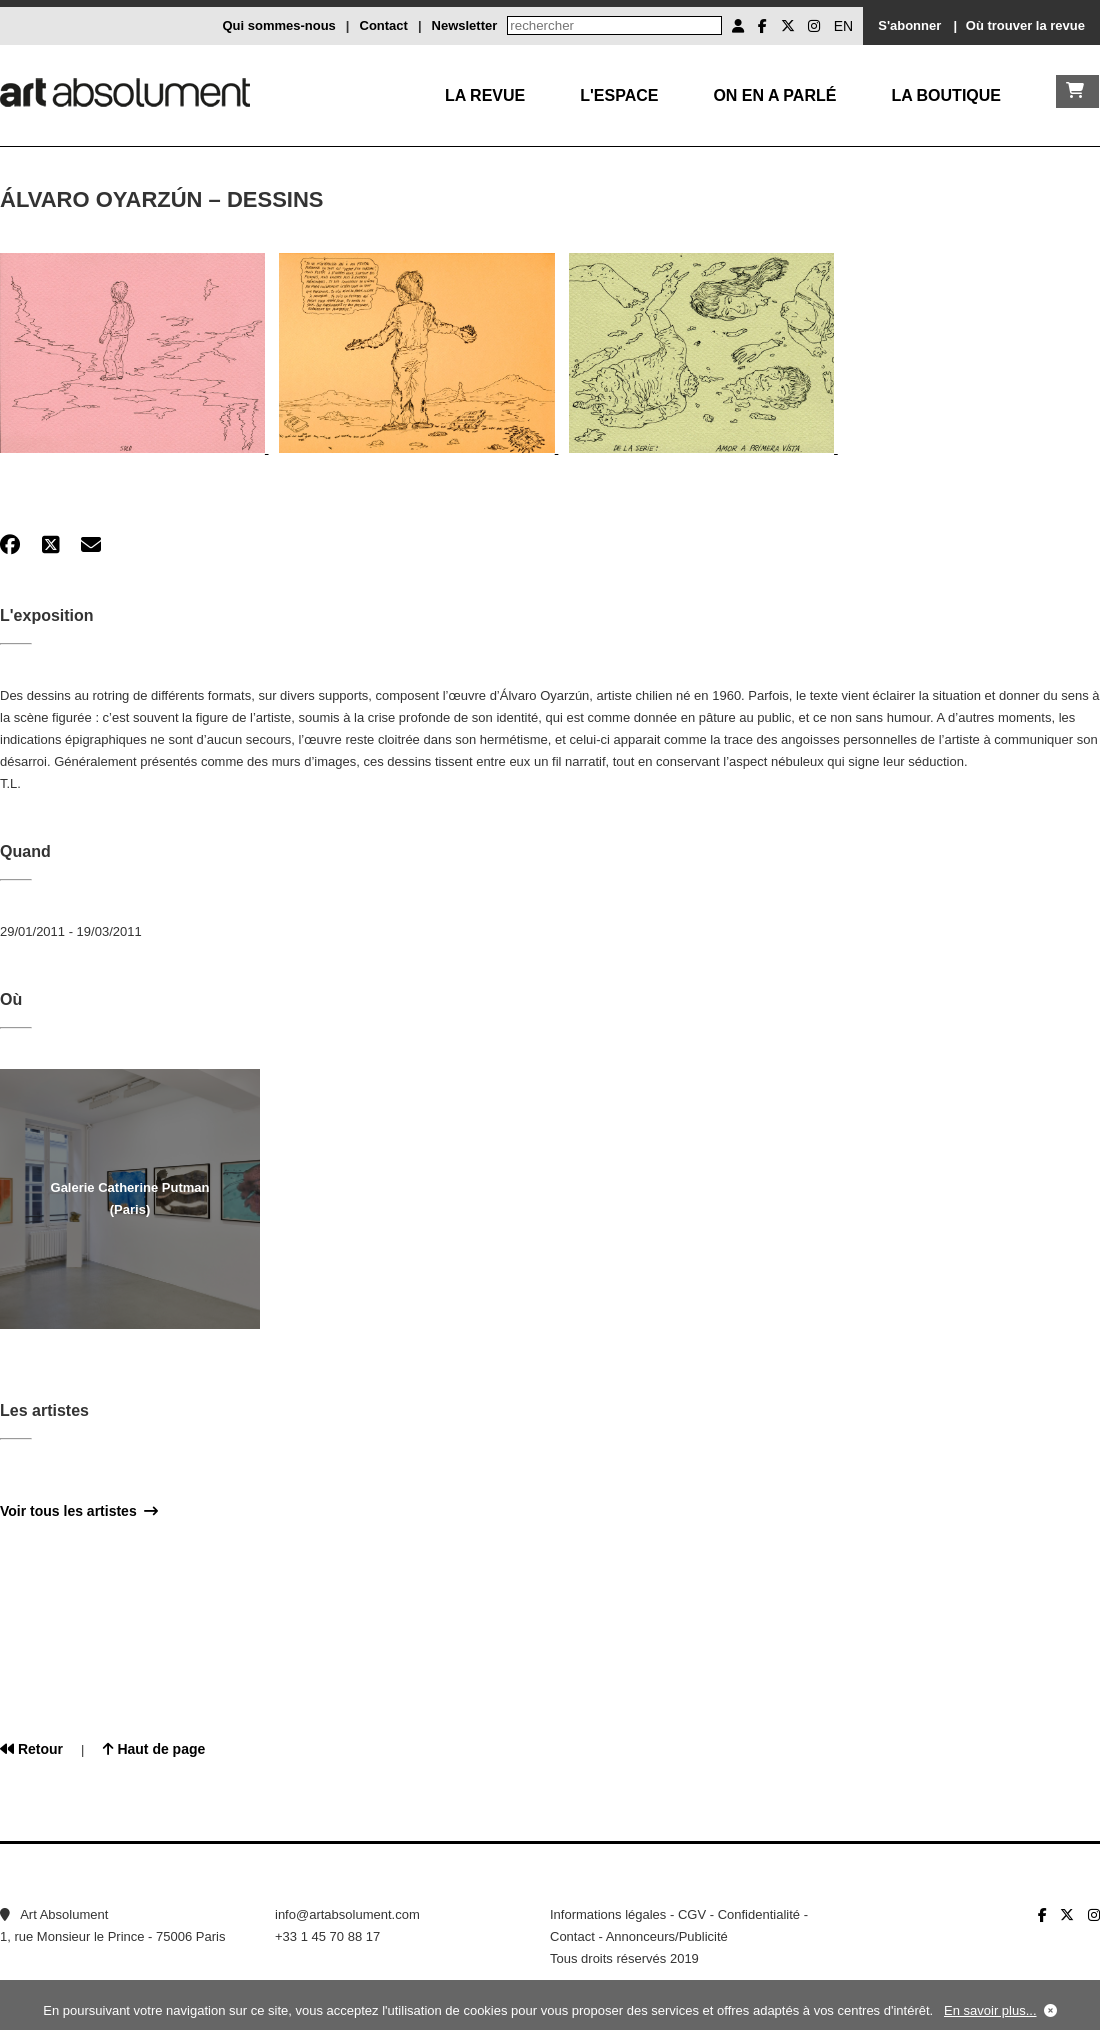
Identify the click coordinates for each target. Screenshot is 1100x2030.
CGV (692, 1914)
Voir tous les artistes (79, 1511)
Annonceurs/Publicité (667, 1936)
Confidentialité (759, 1914)
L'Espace (619, 95)
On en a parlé (774, 95)
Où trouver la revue (1025, 25)
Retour (31, 1749)
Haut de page (154, 1749)
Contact (384, 25)
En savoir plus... (990, 2010)
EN (843, 26)
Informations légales (608, 1914)
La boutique (946, 95)
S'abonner (909, 25)
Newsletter (465, 25)
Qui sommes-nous (278, 25)
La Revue (485, 95)
